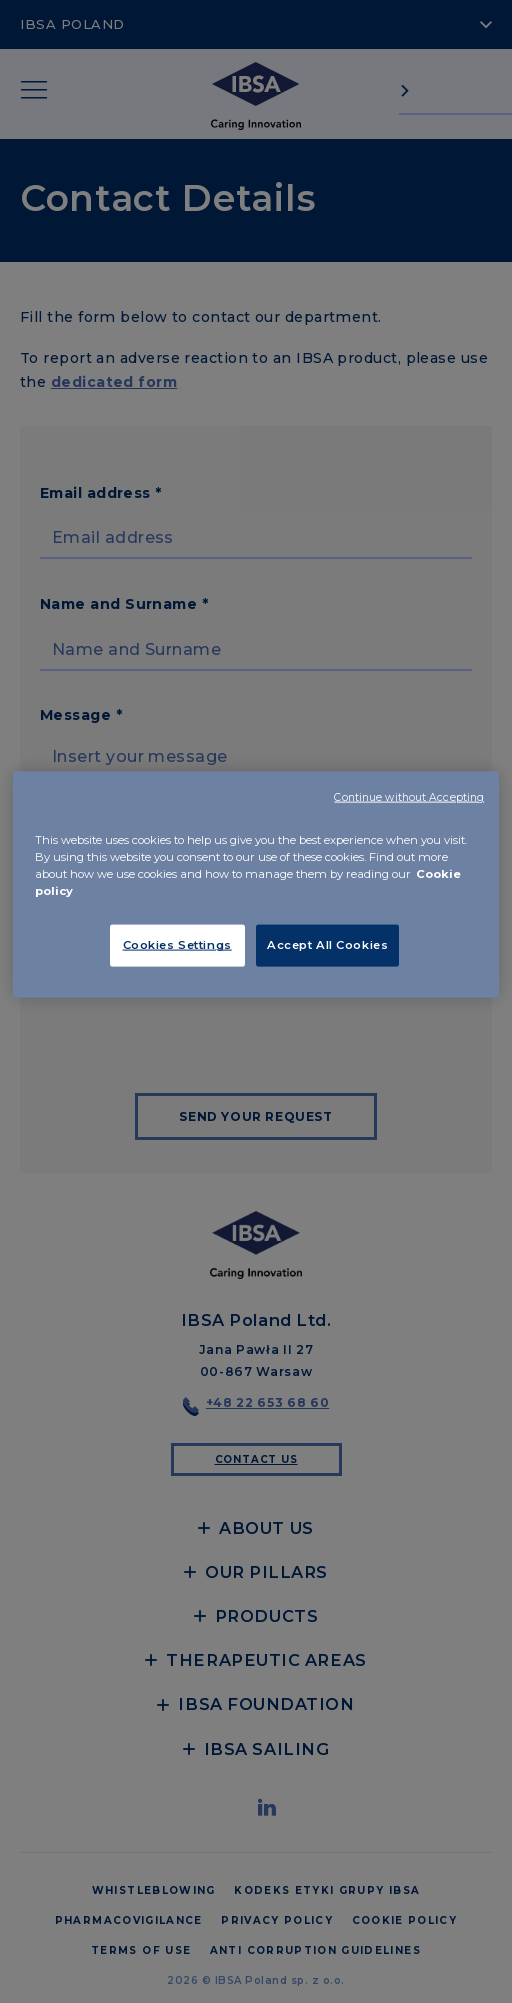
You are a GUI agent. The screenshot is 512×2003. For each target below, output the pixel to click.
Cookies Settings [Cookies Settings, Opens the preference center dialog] (177, 945)
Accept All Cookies (327, 945)
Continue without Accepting (409, 797)
